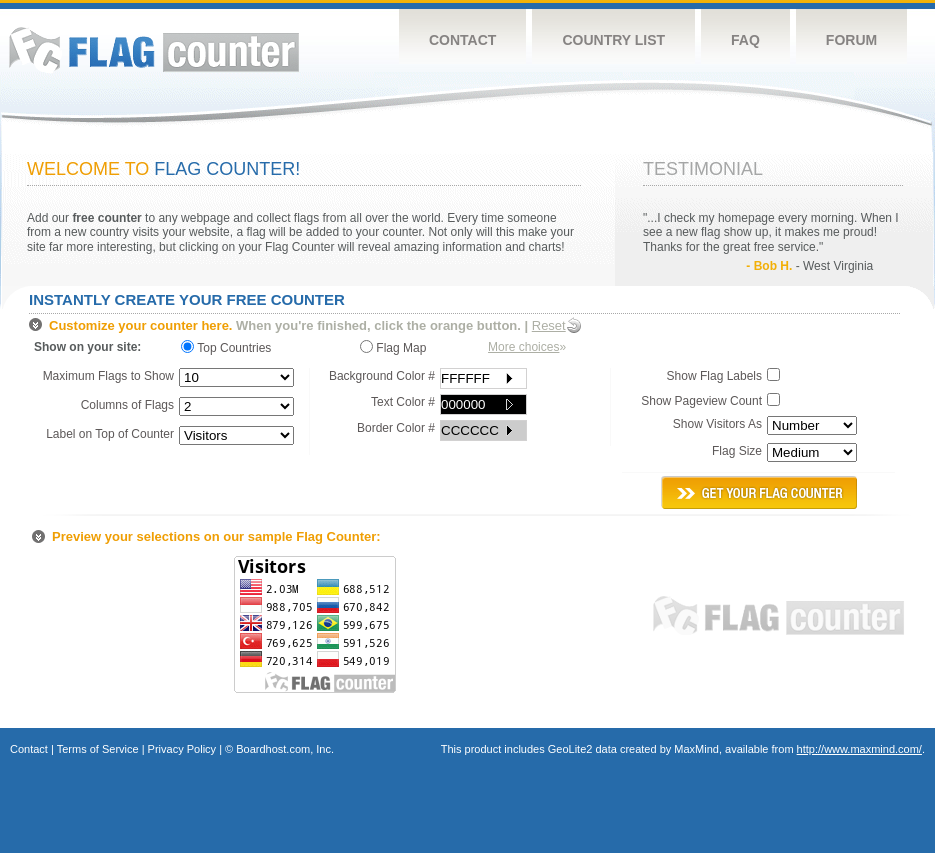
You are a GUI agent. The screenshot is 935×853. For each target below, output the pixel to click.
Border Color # (396, 428)
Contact (462, 40)
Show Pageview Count (701, 401)
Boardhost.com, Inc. (285, 749)
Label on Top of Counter (110, 434)
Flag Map (393, 347)
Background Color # (382, 376)
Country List (613, 40)
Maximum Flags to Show (108, 376)
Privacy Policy (182, 749)
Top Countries (231, 347)
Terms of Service (98, 749)
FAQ (745, 40)
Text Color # (403, 402)
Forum (851, 40)
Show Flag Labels (714, 376)
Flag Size (737, 451)
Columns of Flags (127, 405)
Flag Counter (154, 49)
